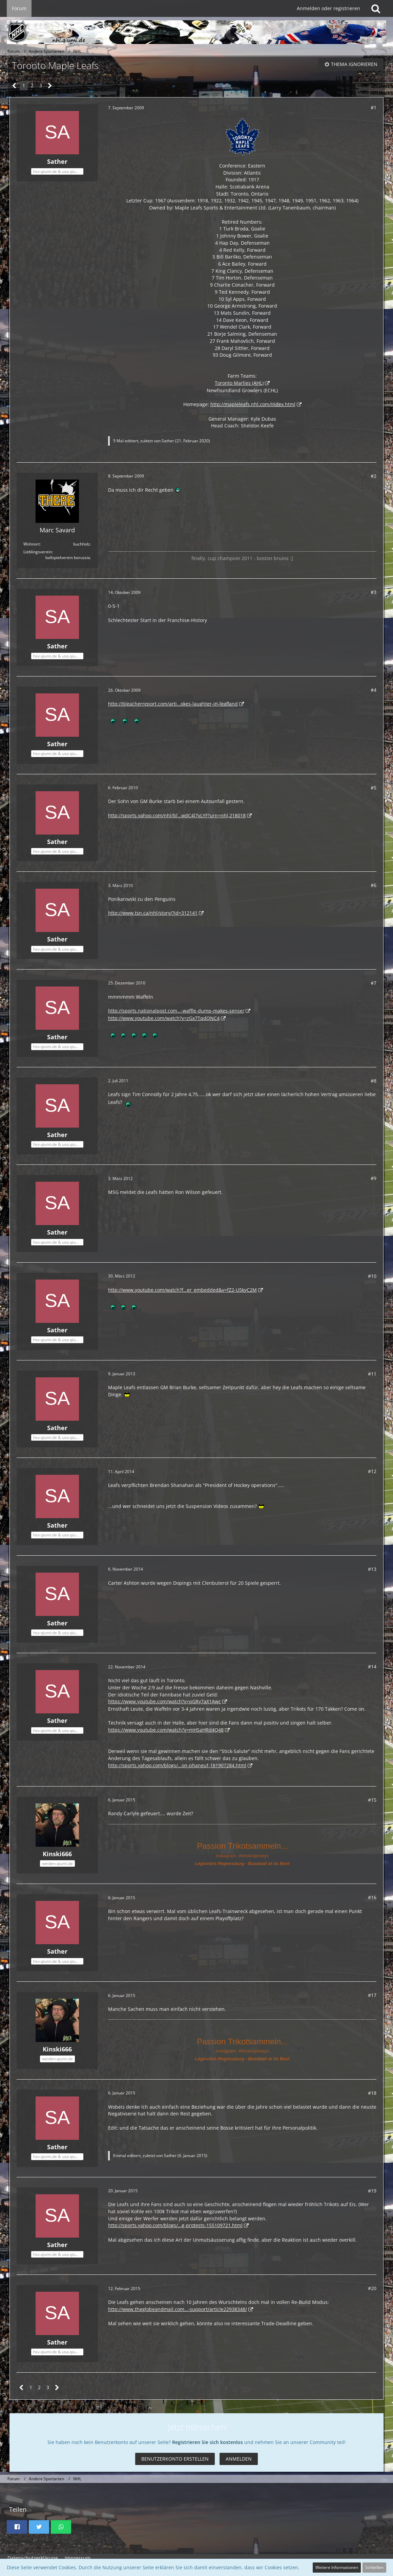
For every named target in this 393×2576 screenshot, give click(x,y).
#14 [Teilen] (372, 1666)
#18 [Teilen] (372, 2093)
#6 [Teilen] (373, 885)
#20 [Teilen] (372, 2288)
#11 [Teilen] (372, 1374)
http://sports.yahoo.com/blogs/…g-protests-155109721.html (175, 2225)
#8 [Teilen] (373, 1081)
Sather (168, 441)
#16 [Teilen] (372, 1897)
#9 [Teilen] (373, 1178)
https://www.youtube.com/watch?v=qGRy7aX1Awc (164, 1701)
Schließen (374, 2567)
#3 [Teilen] (373, 592)
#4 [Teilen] (373, 690)
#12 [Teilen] (372, 1471)
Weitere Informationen (336, 2567)
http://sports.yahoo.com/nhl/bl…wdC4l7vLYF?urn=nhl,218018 (177, 815)
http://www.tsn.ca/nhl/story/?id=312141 (153, 913)
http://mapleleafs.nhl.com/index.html (252, 404)
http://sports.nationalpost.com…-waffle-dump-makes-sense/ (176, 1010)
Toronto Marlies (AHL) (239, 383)
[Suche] (375, 8)
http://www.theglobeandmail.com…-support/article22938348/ (177, 2309)
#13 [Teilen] (372, 1569)
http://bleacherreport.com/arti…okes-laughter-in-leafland (173, 704)
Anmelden (239, 2459)
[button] (17, 2527)
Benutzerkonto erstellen (175, 2459)
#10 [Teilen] (372, 1276)
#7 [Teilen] (373, 983)
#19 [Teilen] (372, 2191)
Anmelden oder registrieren (328, 8)
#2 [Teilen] (373, 476)
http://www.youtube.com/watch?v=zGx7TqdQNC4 (164, 1018)
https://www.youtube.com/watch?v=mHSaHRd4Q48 (166, 1730)
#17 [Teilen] (372, 1995)
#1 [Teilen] (373, 107)
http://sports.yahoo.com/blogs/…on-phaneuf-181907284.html (177, 1765)
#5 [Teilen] (373, 787)
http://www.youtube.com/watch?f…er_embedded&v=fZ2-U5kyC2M (182, 1290)
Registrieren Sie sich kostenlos (207, 2442)
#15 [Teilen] (372, 1800)
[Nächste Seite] (50, 86)
